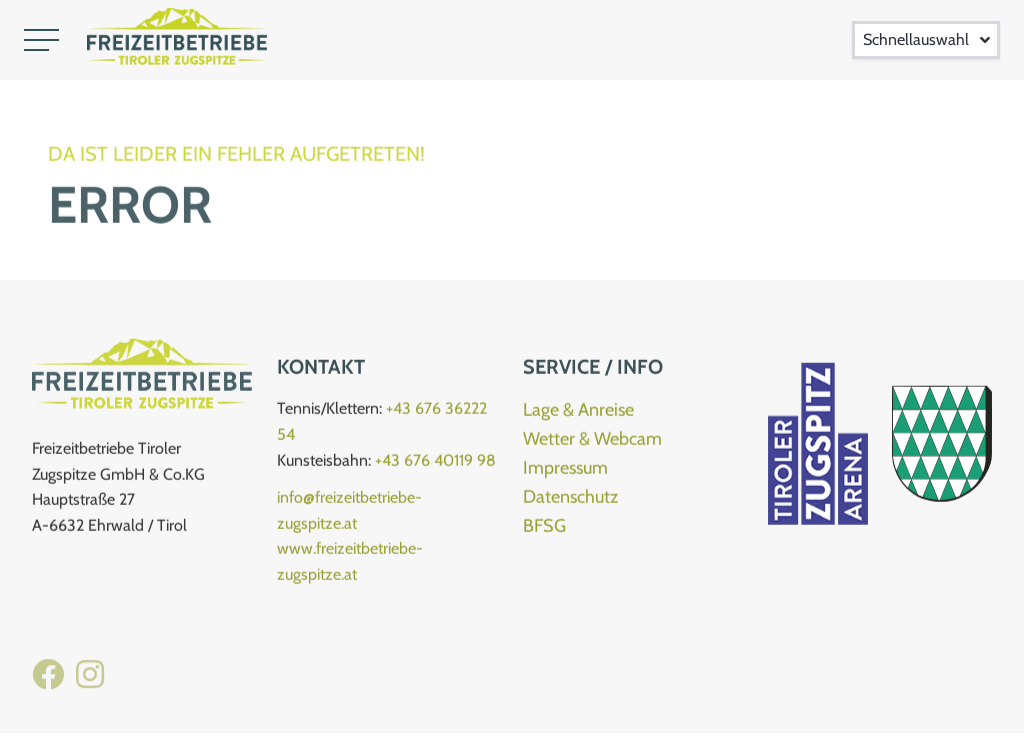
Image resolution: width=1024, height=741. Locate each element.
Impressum (565, 472)
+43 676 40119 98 (435, 463)
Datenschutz (570, 501)
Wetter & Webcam (592, 443)
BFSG (544, 529)
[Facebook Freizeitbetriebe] (48, 686)
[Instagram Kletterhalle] (90, 686)
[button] (41, 40)
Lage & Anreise (578, 414)
